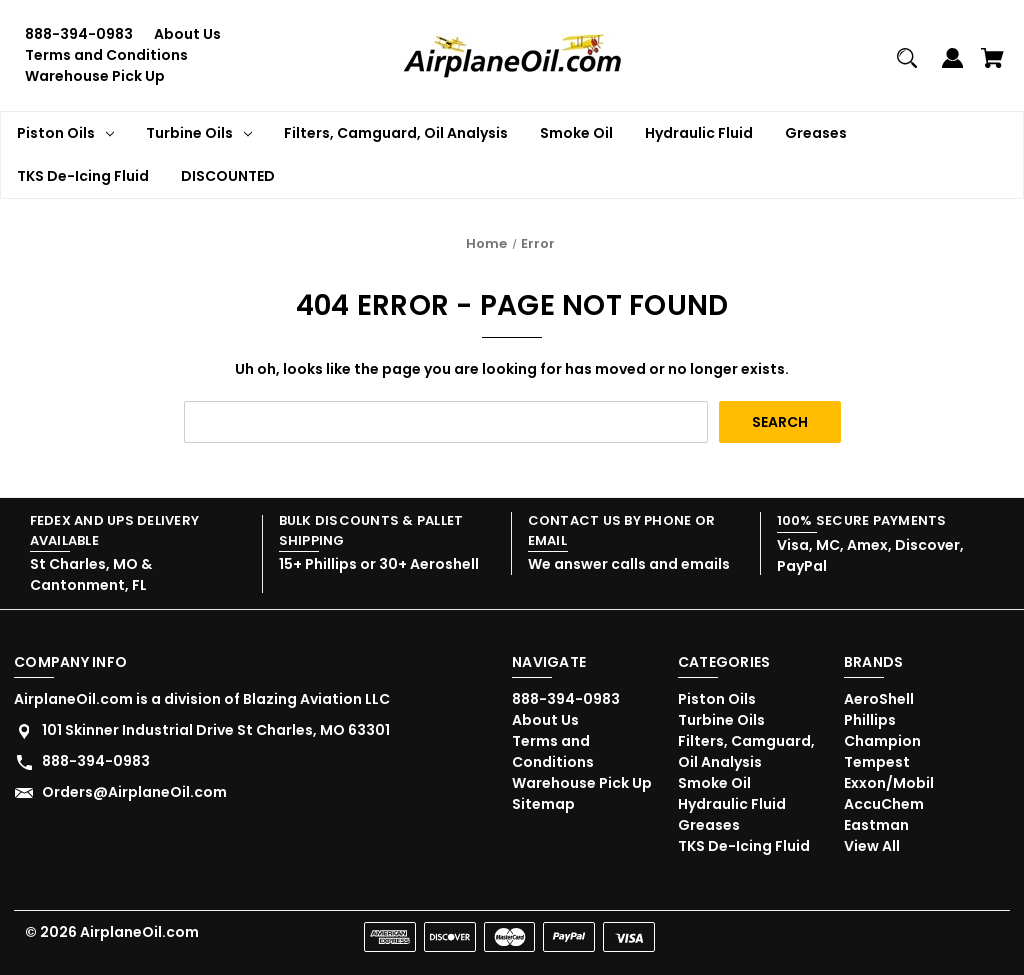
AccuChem (884, 804)
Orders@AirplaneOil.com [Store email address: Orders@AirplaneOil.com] (134, 792)
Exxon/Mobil (889, 783)
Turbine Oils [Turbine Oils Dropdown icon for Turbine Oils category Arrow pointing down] (199, 133)
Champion (882, 741)
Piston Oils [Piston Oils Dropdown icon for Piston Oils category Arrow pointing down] (65, 133)
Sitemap (543, 804)
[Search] (906, 66)
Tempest (877, 762)
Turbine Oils (721, 720)
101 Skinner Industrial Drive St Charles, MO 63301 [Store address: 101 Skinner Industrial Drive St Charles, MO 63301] (216, 730)
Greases (816, 133)
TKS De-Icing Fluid (83, 176)
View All (872, 846)
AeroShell (879, 699)
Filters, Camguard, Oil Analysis (396, 133)
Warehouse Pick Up (95, 76)
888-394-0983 (79, 34)
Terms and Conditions (106, 55)
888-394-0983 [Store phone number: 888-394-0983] (96, 761)
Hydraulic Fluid (699, 133)
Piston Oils (717, 699)
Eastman (876, 825)
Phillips (870, 720)
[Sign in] (952, 66)
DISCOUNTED (228, 176)
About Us (187, 34)
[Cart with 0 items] (992, 66)
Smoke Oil (576, 133)
